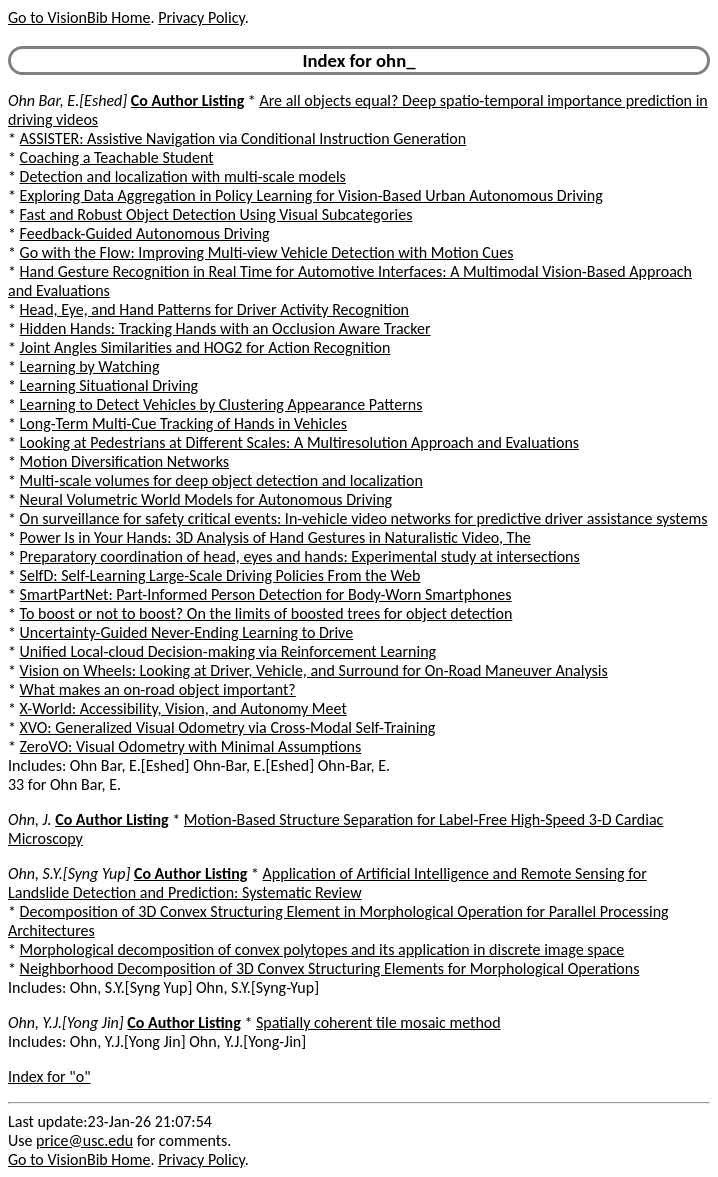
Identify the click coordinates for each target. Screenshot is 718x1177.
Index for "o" (49, 1076)
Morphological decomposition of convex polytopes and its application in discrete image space (322, 949)
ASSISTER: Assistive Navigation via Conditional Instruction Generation (243, 138)
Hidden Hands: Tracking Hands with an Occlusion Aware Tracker (225, 328)
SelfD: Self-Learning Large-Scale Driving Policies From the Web (220, 575)
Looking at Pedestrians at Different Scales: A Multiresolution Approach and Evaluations (300, 442)
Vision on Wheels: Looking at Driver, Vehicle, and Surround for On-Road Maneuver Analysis (314, 670)
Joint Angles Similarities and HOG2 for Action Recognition (205, 347)
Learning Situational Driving (109, 385)
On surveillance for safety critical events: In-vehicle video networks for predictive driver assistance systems (364, 518)
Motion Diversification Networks (125, 461)
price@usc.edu (84, 1140)
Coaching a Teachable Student (117, 157)
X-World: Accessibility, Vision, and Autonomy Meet (183, 708)
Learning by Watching (90, 366)
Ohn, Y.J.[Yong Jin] (66, 1022)
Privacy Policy (201, 17)
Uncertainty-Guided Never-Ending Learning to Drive (187, 632)
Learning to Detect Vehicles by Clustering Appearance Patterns (221, 404)
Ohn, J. (30, 819)
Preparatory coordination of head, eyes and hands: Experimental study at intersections (300, 556)
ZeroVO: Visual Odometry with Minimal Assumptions (191, 746)
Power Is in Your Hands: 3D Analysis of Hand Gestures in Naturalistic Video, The (275, 537)
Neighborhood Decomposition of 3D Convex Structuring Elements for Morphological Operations (330, 968)
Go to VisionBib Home (79, 17)
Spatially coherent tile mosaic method (378, 1022)
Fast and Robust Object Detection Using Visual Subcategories (216, 214)
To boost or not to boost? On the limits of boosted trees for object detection (266, 613)
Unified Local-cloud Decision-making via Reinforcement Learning (228, 651)
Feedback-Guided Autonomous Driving (145, 233)
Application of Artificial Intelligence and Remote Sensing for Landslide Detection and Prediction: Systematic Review (327, 883)
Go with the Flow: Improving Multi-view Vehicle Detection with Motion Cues (267, 252)
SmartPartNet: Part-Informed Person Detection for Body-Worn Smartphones (266, 594)
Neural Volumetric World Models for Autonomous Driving (206, 499)
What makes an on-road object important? (158, 689)
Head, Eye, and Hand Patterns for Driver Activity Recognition (214, 309)
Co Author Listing (187, 100)
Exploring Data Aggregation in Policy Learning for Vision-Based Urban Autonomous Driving (311, 195)
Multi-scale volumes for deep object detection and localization (221, 480)
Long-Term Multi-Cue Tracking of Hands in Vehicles (183, 423)
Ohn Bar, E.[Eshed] (67, 100)
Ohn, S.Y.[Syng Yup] (69, 873)
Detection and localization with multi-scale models (183, 176)
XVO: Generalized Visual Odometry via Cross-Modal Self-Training (228, 727)
